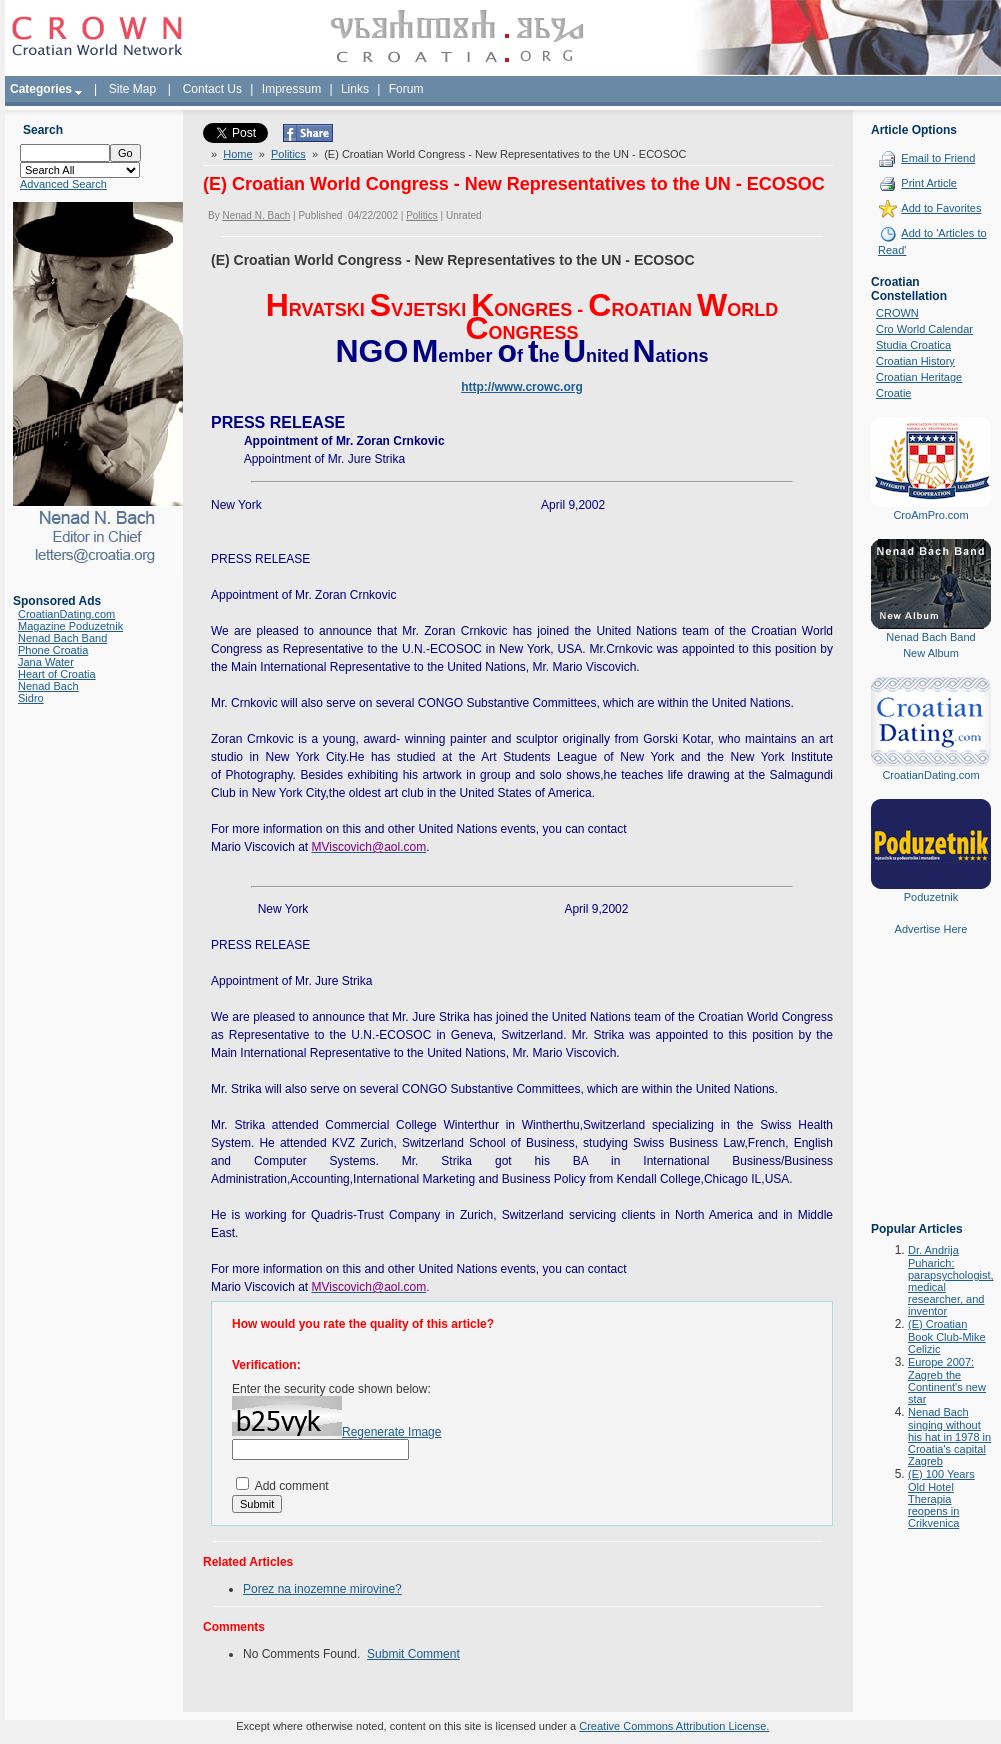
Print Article (929, 183)
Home (237, 154)
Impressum (291, 89)
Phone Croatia (53, 650)
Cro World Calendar (924, 329)
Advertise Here (931, 929)
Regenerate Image (391, 1432)
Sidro (31, 698)
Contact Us (212, 89)
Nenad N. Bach (256, 215)
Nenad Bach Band (62, 638)
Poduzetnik (931, 897)
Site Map (132, 89)
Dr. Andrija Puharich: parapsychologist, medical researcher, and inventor (951, 1280)
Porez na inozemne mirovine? (322, 1589)
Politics (288, 154)
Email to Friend (938, 158)
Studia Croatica (913, 345)
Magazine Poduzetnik (70, 626)
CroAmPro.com (930, 515)
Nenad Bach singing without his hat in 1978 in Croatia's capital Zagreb (949, 1436)
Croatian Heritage (919, 377)
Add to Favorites (941, 208)
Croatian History (915, 361)
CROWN (897, 313)
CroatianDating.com (66, 614)
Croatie (893, 393)
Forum (406, 89)
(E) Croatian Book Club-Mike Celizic (947, 1336)
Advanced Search (63, 184)
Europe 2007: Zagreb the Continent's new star (947, 1380)
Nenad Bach (48, 686)
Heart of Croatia (57, 674)
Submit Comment (413, 1654)
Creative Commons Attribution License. (674, 1726)
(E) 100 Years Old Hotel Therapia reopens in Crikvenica (941, 1498)
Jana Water (46, 662)
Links (355, 89)
